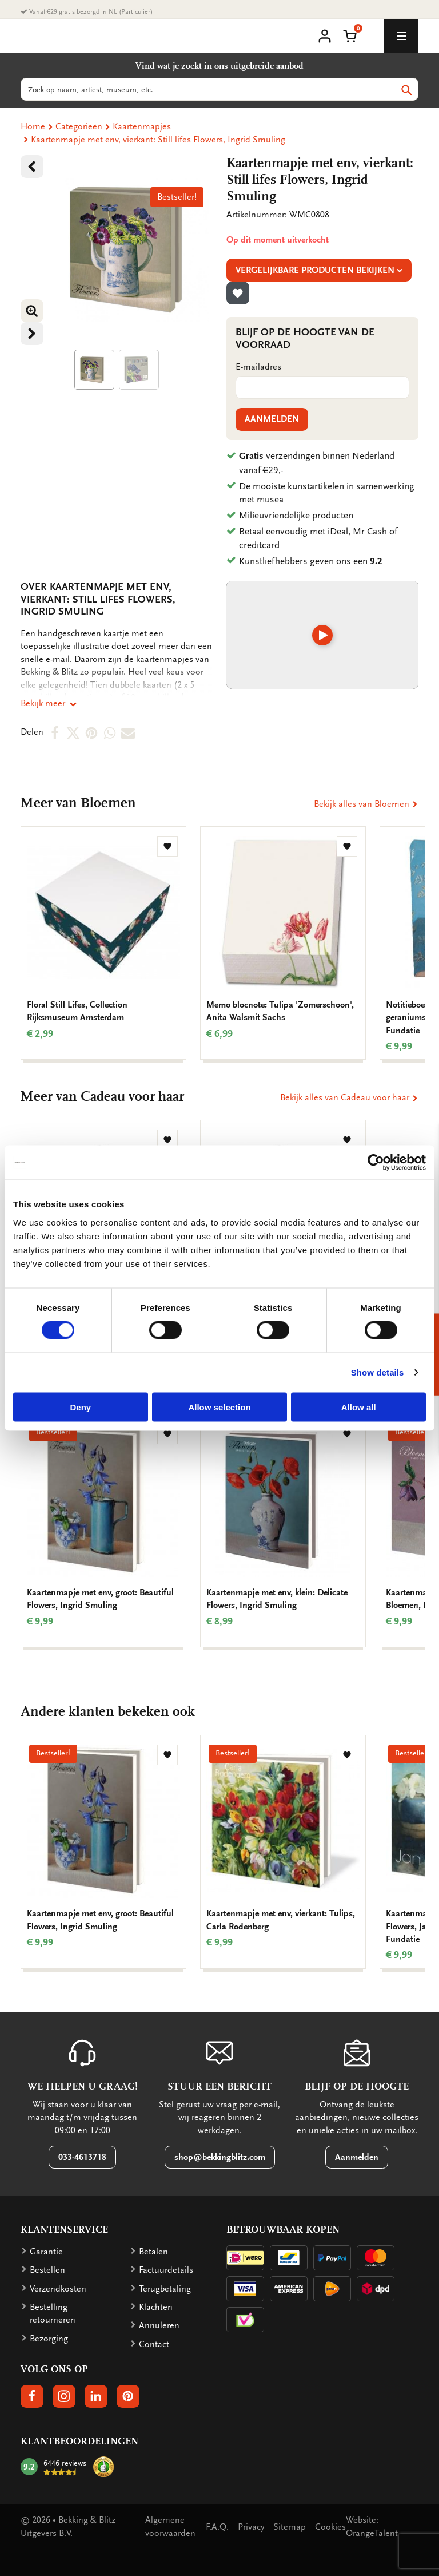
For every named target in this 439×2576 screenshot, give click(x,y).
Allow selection (219, 1407)
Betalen (153, 2251)
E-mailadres (258, 367)
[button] (350, 35)
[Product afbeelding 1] (94, 370)
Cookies (330, 2527)
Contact (154, 2344)
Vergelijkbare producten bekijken (319, 270)
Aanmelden (272, 419)
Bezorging (49, 2338)
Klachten (156, 2307)
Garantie (46, 2251)
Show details (377, 1372)
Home (33, 126)
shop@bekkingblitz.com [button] (219, 2157)
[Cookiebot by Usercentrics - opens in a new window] (376, 1162)
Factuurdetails (166, 2270)
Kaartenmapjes (142, 126)
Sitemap (289, 2527)
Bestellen (47, 2270)
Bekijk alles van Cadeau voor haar (349, 1097)
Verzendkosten (58, 2289)
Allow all (358, 1407)
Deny (80, 1407)
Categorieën (78, 126)
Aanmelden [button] (356, 2157)
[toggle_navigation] (401, 36)
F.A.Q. (217, 2527)
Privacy (251, 2527)
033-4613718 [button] (82, 2157)
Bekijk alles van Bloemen (366, 804)
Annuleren (159, 2325)
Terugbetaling (165, 2289)
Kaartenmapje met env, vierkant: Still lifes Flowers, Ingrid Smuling (158, 139)
